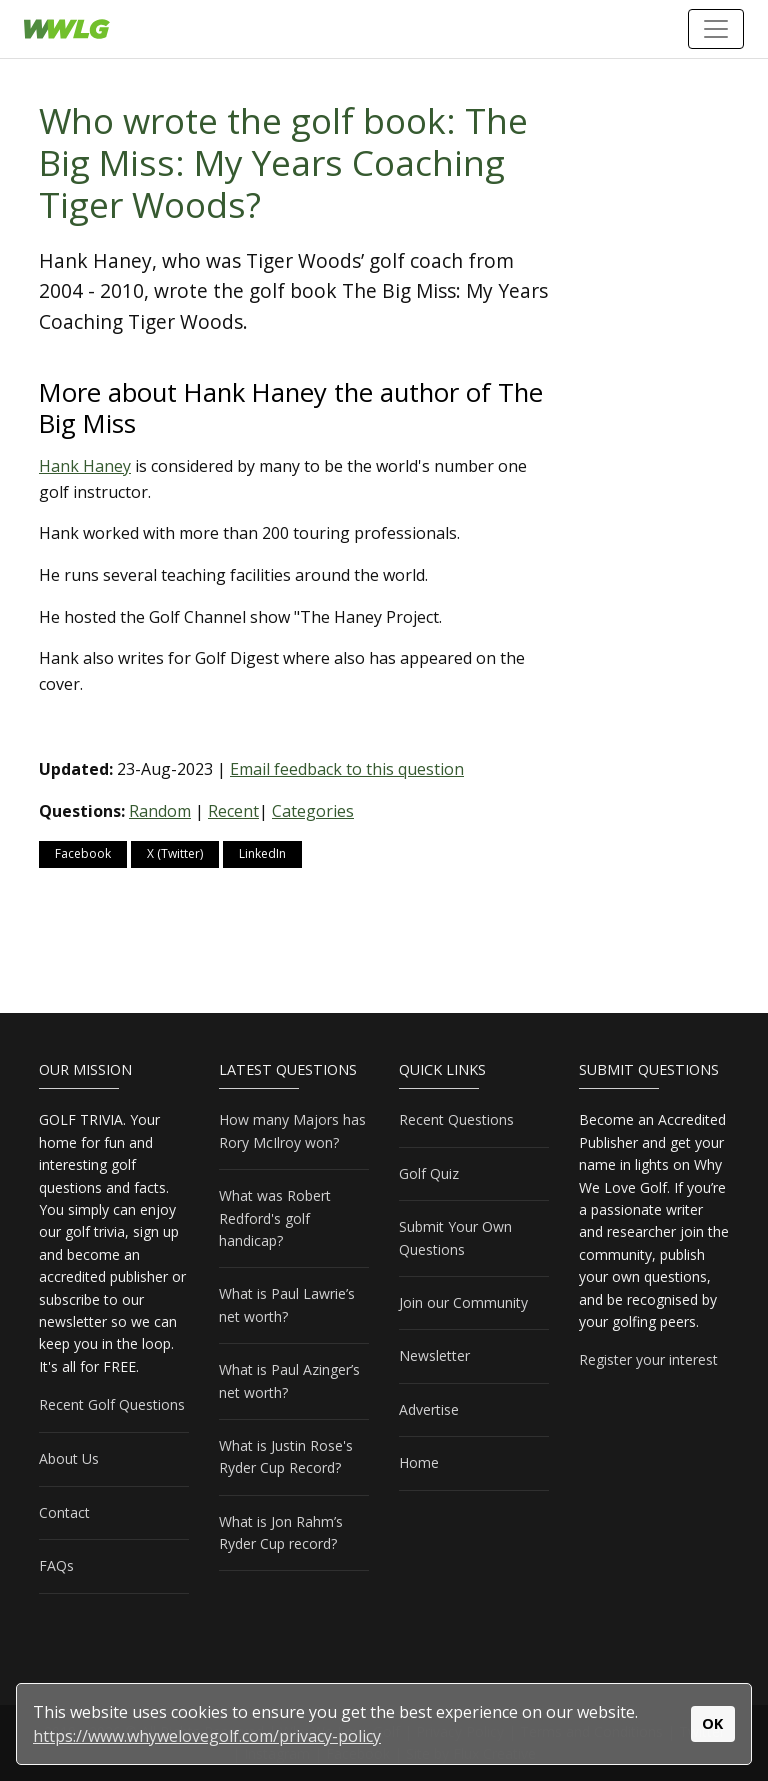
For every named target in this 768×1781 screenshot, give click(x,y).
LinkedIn (262, 853)
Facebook (83, 853)
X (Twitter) (175, 853)
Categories (313, 811)
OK (712, 1723)
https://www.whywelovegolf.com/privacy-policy (207, 1736)
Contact (64, 1512)
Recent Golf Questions (112, 1404)
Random (160, 811)
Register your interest (648, 1359)
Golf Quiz (429, 1173)
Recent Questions (456, 1119)
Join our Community (463, 1302)
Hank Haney (85, 466)
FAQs (56, 1565)
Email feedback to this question (347, 769)
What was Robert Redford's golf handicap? (275, 1218)
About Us (69, 1458)
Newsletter (434, 1355)
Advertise (429, 1409)
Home (419, 1462)
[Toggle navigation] (716, 29)
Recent (233, 811)
